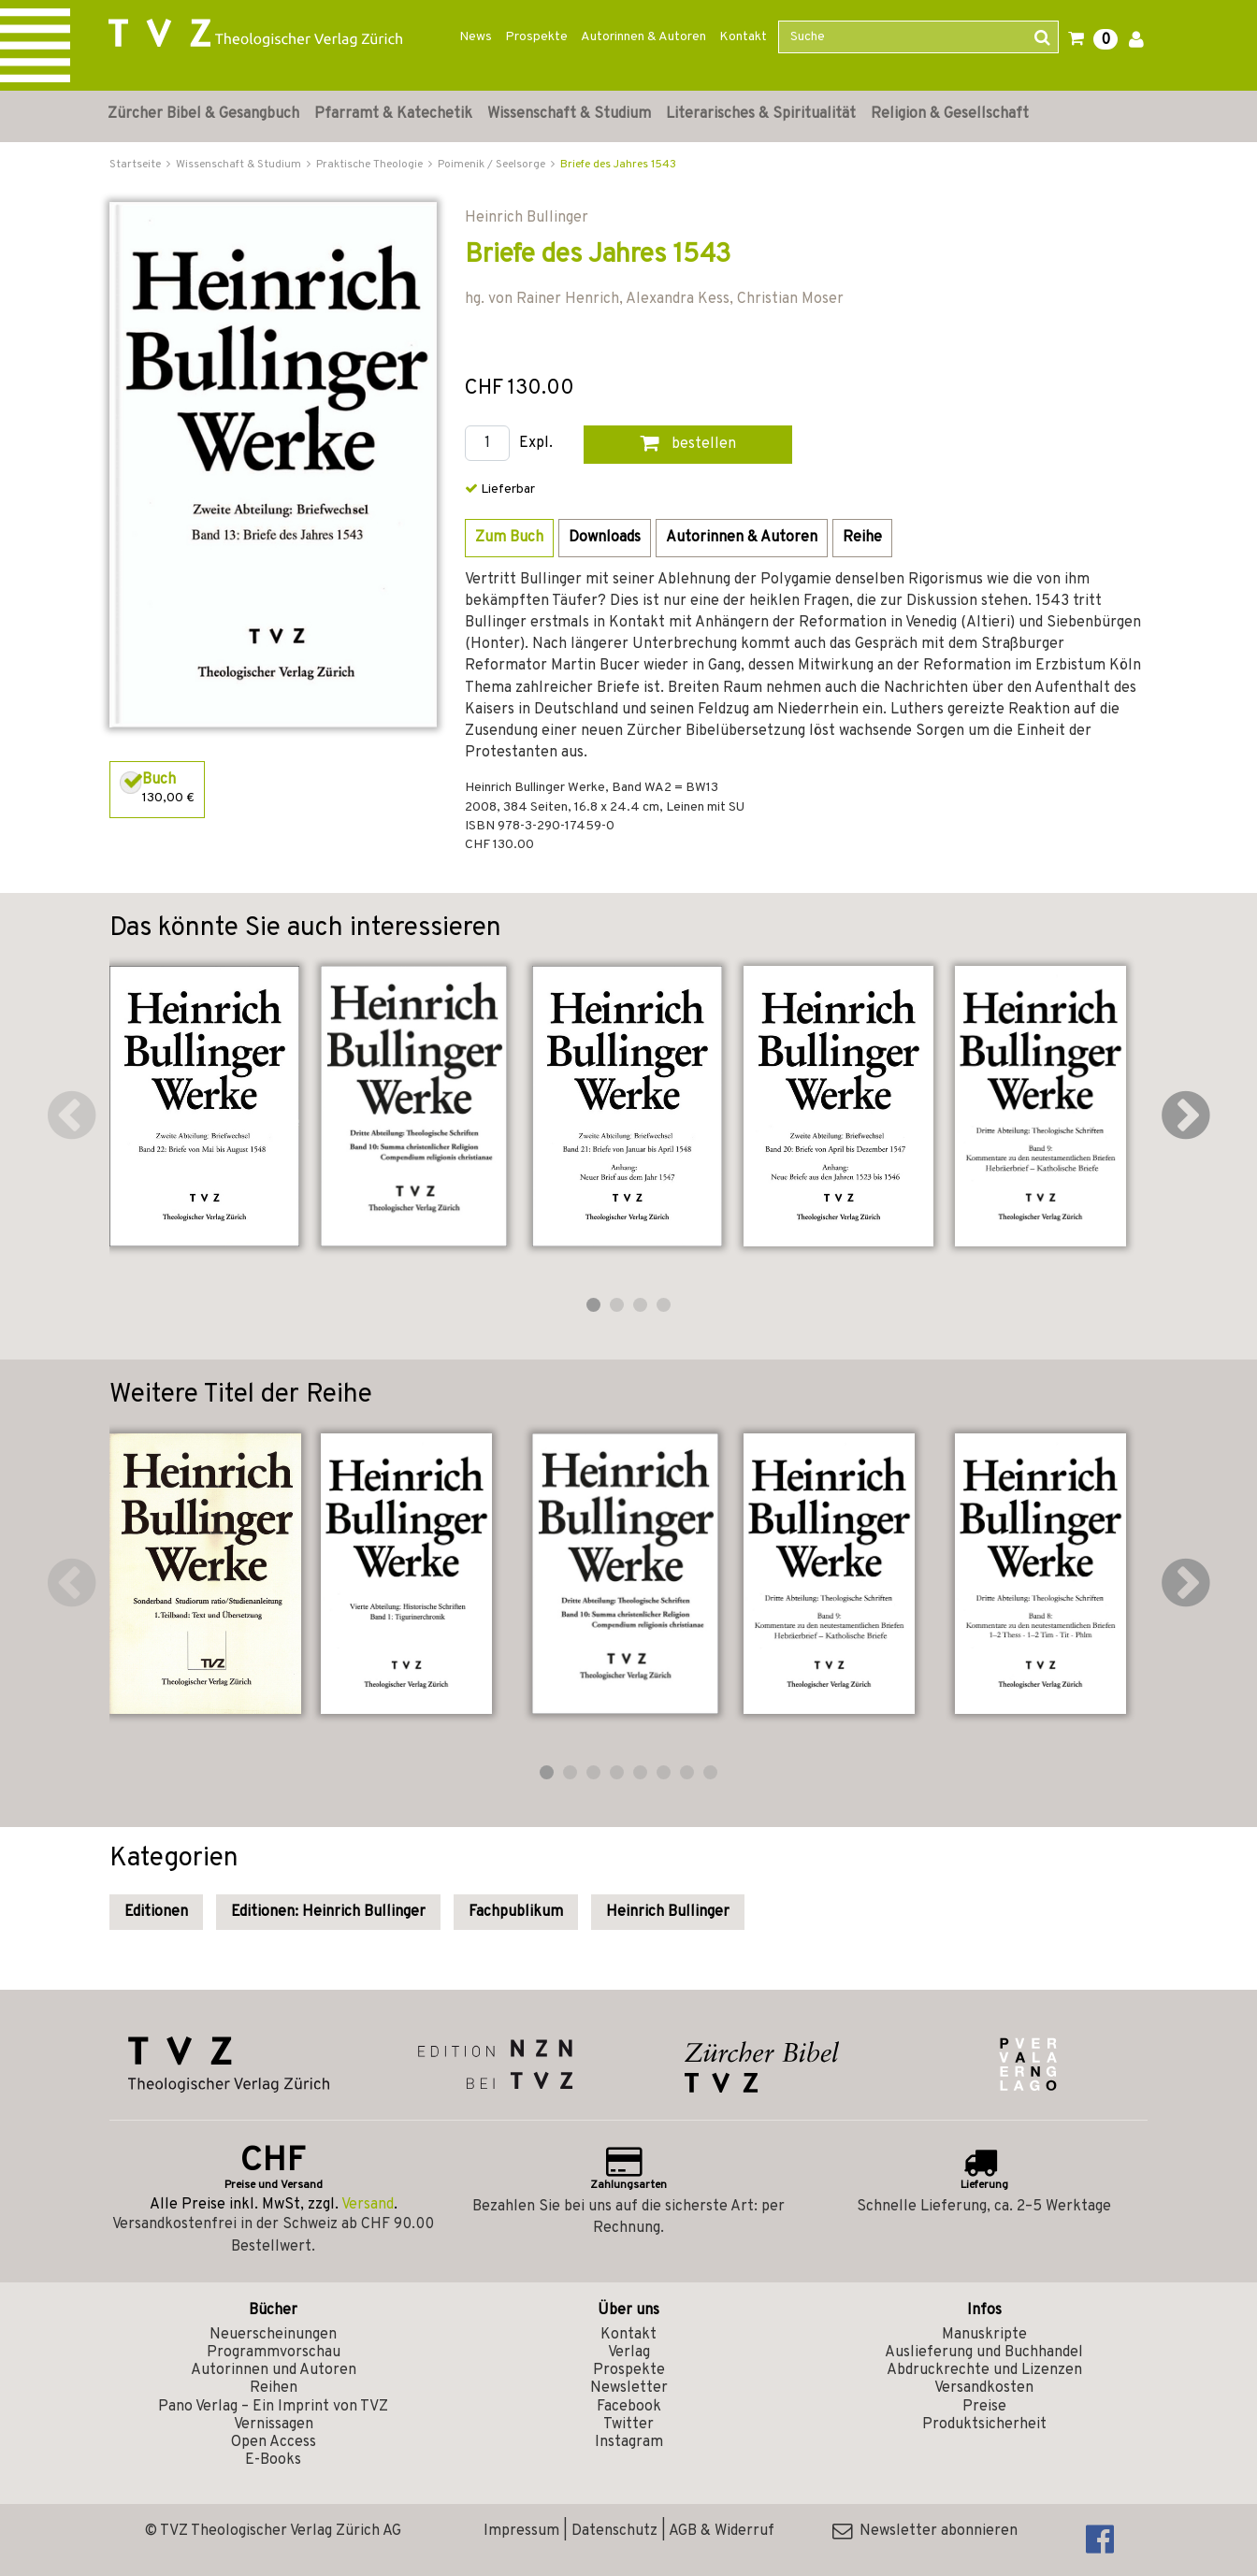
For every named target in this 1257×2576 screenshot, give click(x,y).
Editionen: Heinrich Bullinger (328, 1912)
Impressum (521, 2531)
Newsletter (629, 2388)
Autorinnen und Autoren (273, 2370)
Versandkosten (983, 2388)
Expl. (536, 444)
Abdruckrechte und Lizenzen (984, 2370)
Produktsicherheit (984, 2424)
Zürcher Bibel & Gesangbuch (203, 114)
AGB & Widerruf (721, 2531)
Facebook (629, 2406)
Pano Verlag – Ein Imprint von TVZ (273, 2406)
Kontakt (743, 37)
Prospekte (536, 37)
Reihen (273, 2388)
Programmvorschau (273, 2352)
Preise (984, 2406)
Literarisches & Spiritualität (761, 114)
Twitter (628, 2424)
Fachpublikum (516, 1912)
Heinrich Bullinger (668, 1912)
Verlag (629, 2352)
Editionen (156, 1912)
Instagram (629, 2442)
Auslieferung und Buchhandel (984, 2352)
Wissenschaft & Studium (569, 114)
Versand (367, 2204)
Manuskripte (984, 2334)
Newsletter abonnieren (925, 2531)
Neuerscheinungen (273, 2334)
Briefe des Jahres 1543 (618, 164)
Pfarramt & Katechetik (393, 114)
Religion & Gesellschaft (950, 114)
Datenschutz (614, 2531)
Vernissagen (273, 2424)
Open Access (273, 2442)
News (475, 37)
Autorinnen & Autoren (643, 37)
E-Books (273, 2460)
